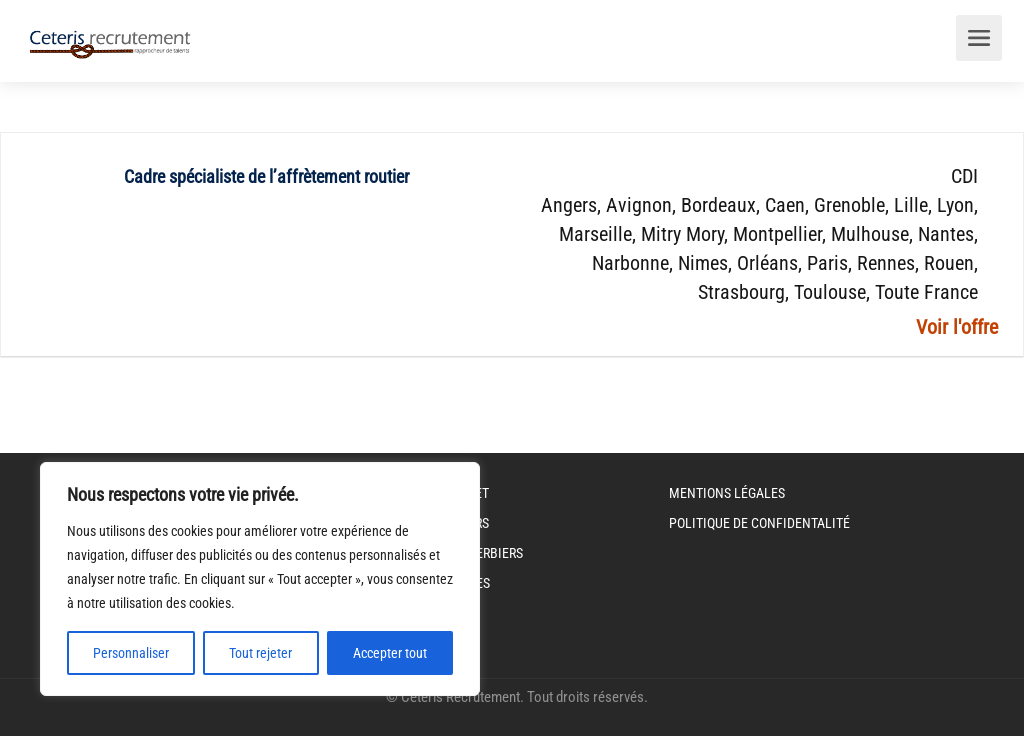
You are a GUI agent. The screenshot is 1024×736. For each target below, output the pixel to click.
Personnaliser (131, 653)
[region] (260, 579)
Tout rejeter (260, 653)
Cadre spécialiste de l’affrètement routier (266, 176)
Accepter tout (390, 653)
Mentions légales (727, 493)
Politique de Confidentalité (759, 523)
